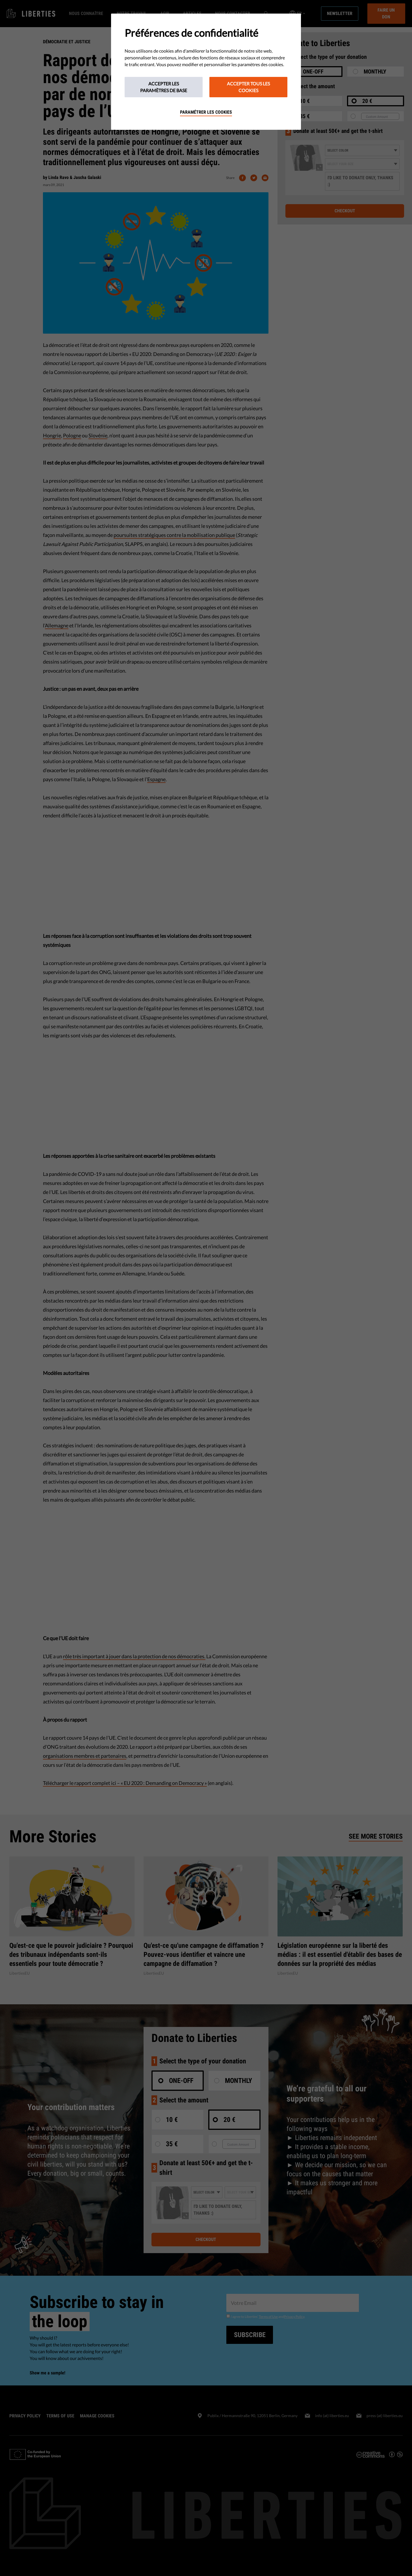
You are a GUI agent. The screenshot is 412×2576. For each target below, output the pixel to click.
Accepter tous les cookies (248, 87)
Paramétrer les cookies (206, 112)
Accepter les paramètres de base (163, 87)
